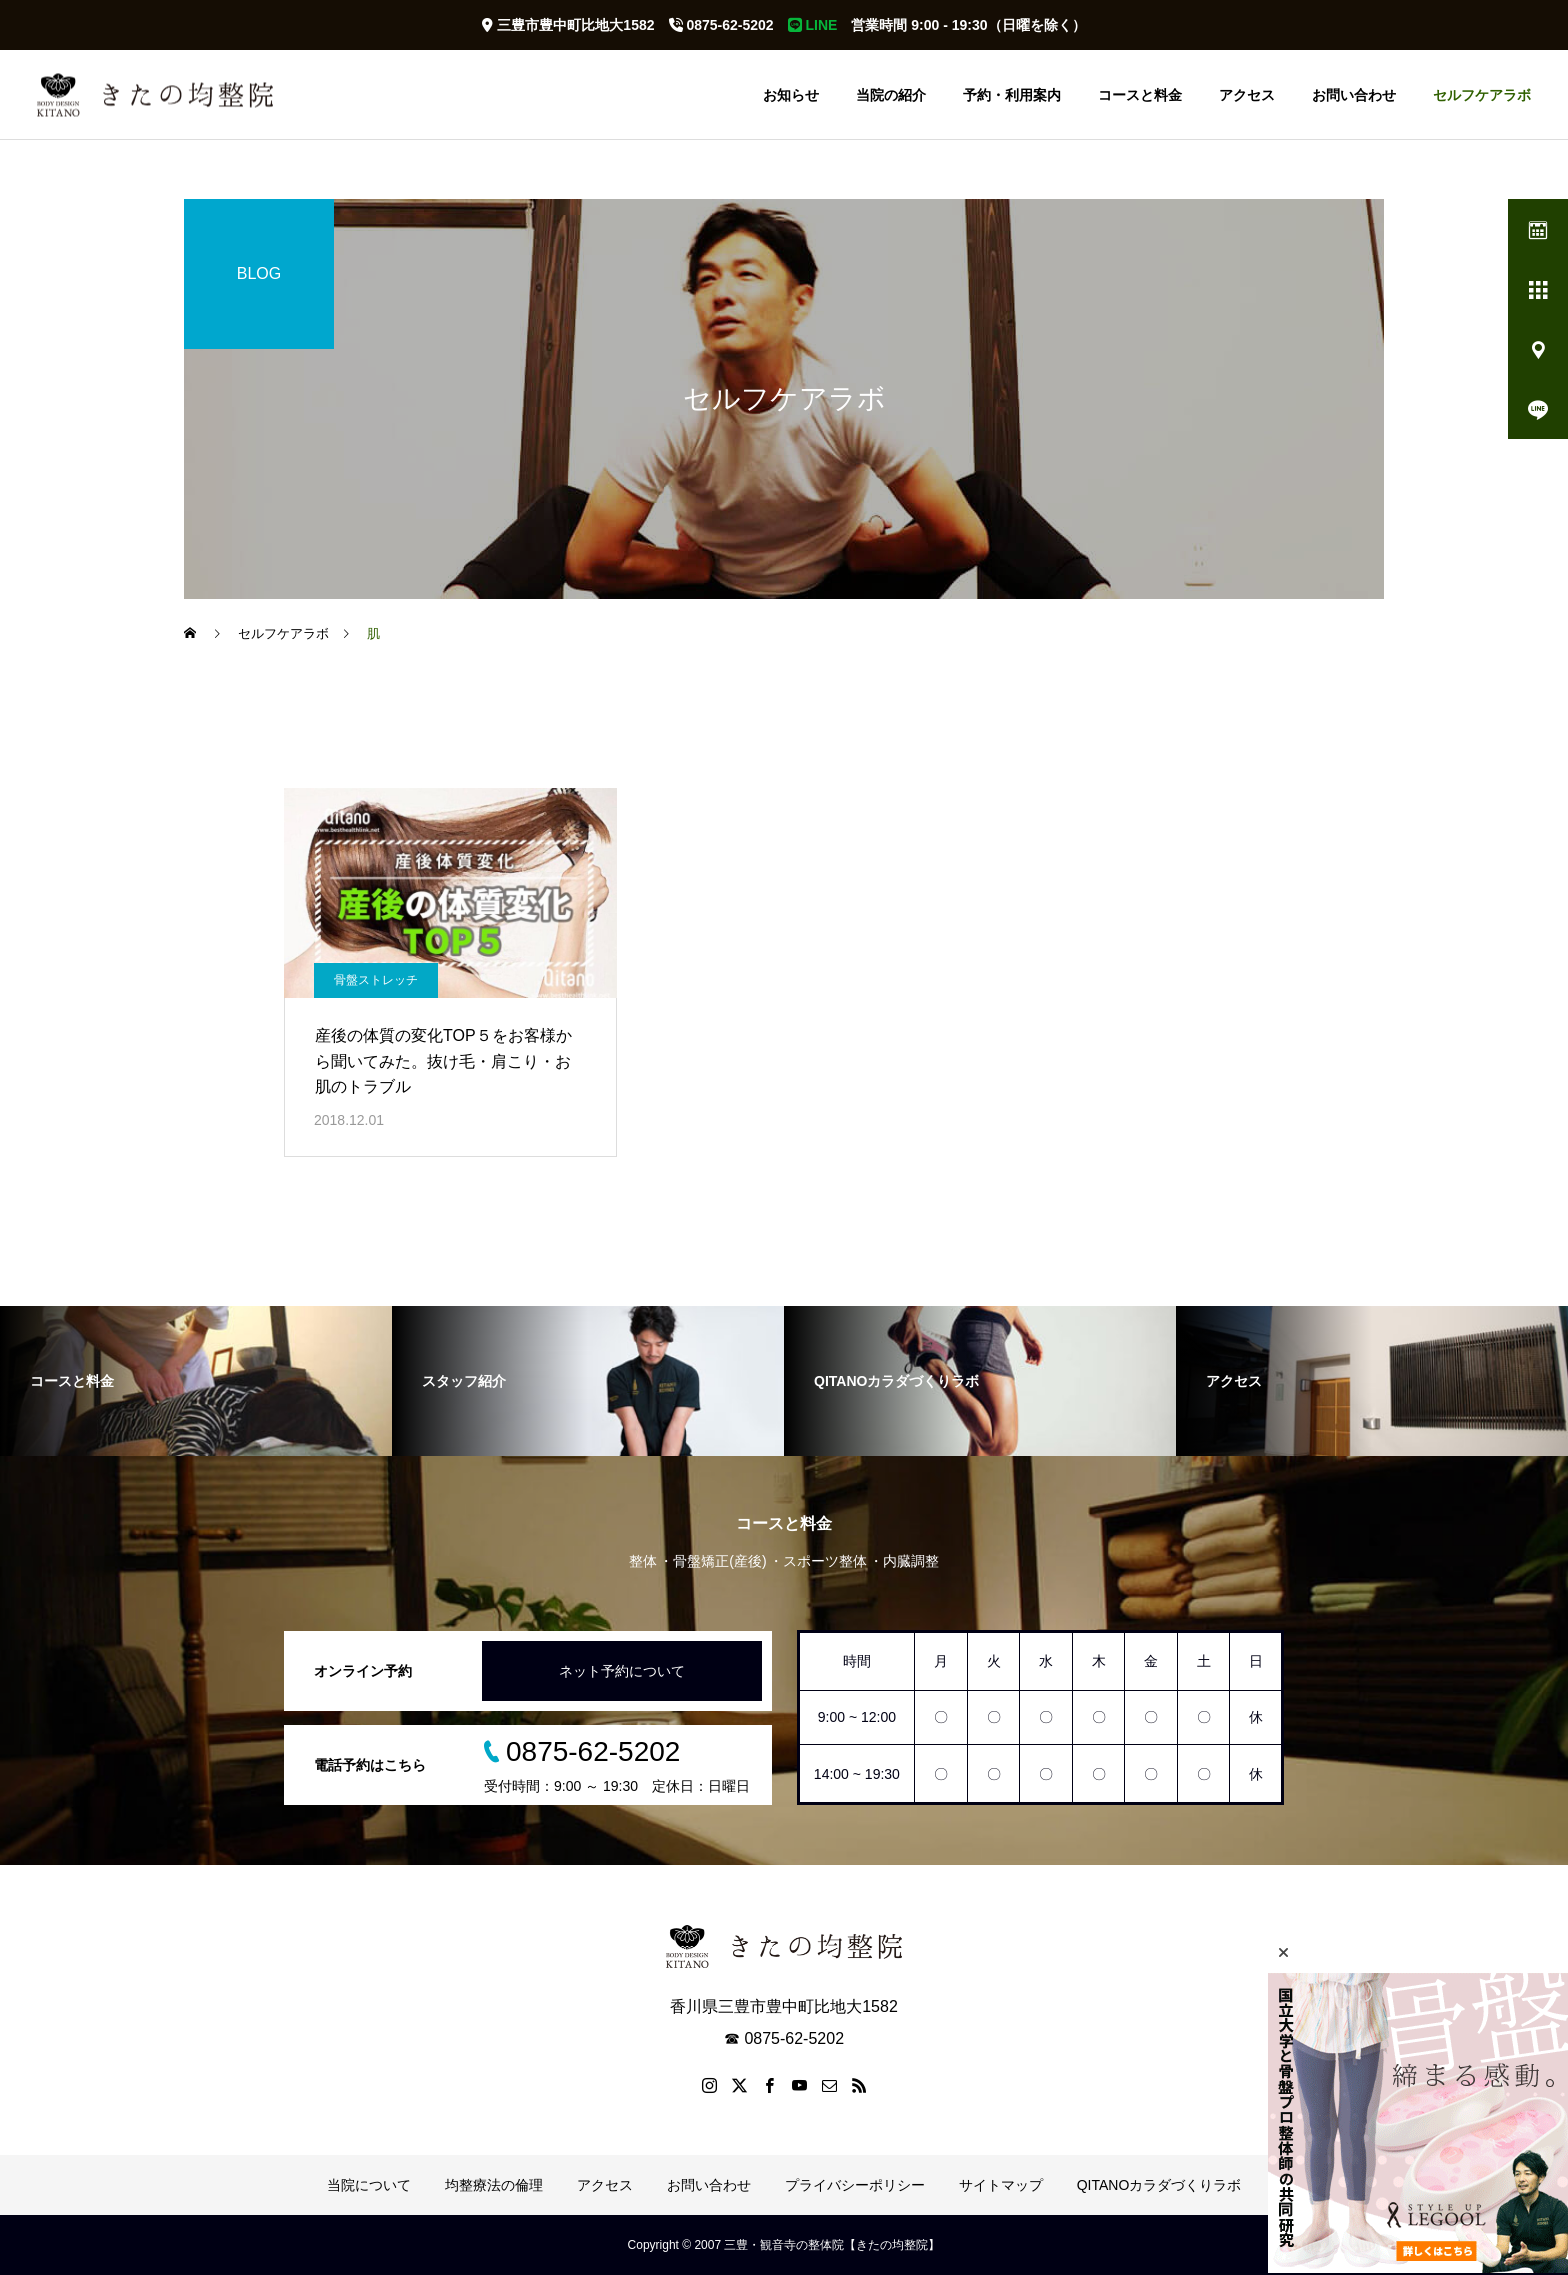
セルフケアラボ (1482, 95)
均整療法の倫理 (494, 2185)
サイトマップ (1001, 2185)
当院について (369, 2185)
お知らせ (791, 95)
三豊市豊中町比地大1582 (568, 25)
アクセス (1247, 95)
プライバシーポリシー (855, 2185)
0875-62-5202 (721, 25)
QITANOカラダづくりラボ (1159, 2185)
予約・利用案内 (1012, 95)
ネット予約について (622, 1671)
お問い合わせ (1354, 95)
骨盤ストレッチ (376, 980)
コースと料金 (1140, 95)
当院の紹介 (891, 95)
